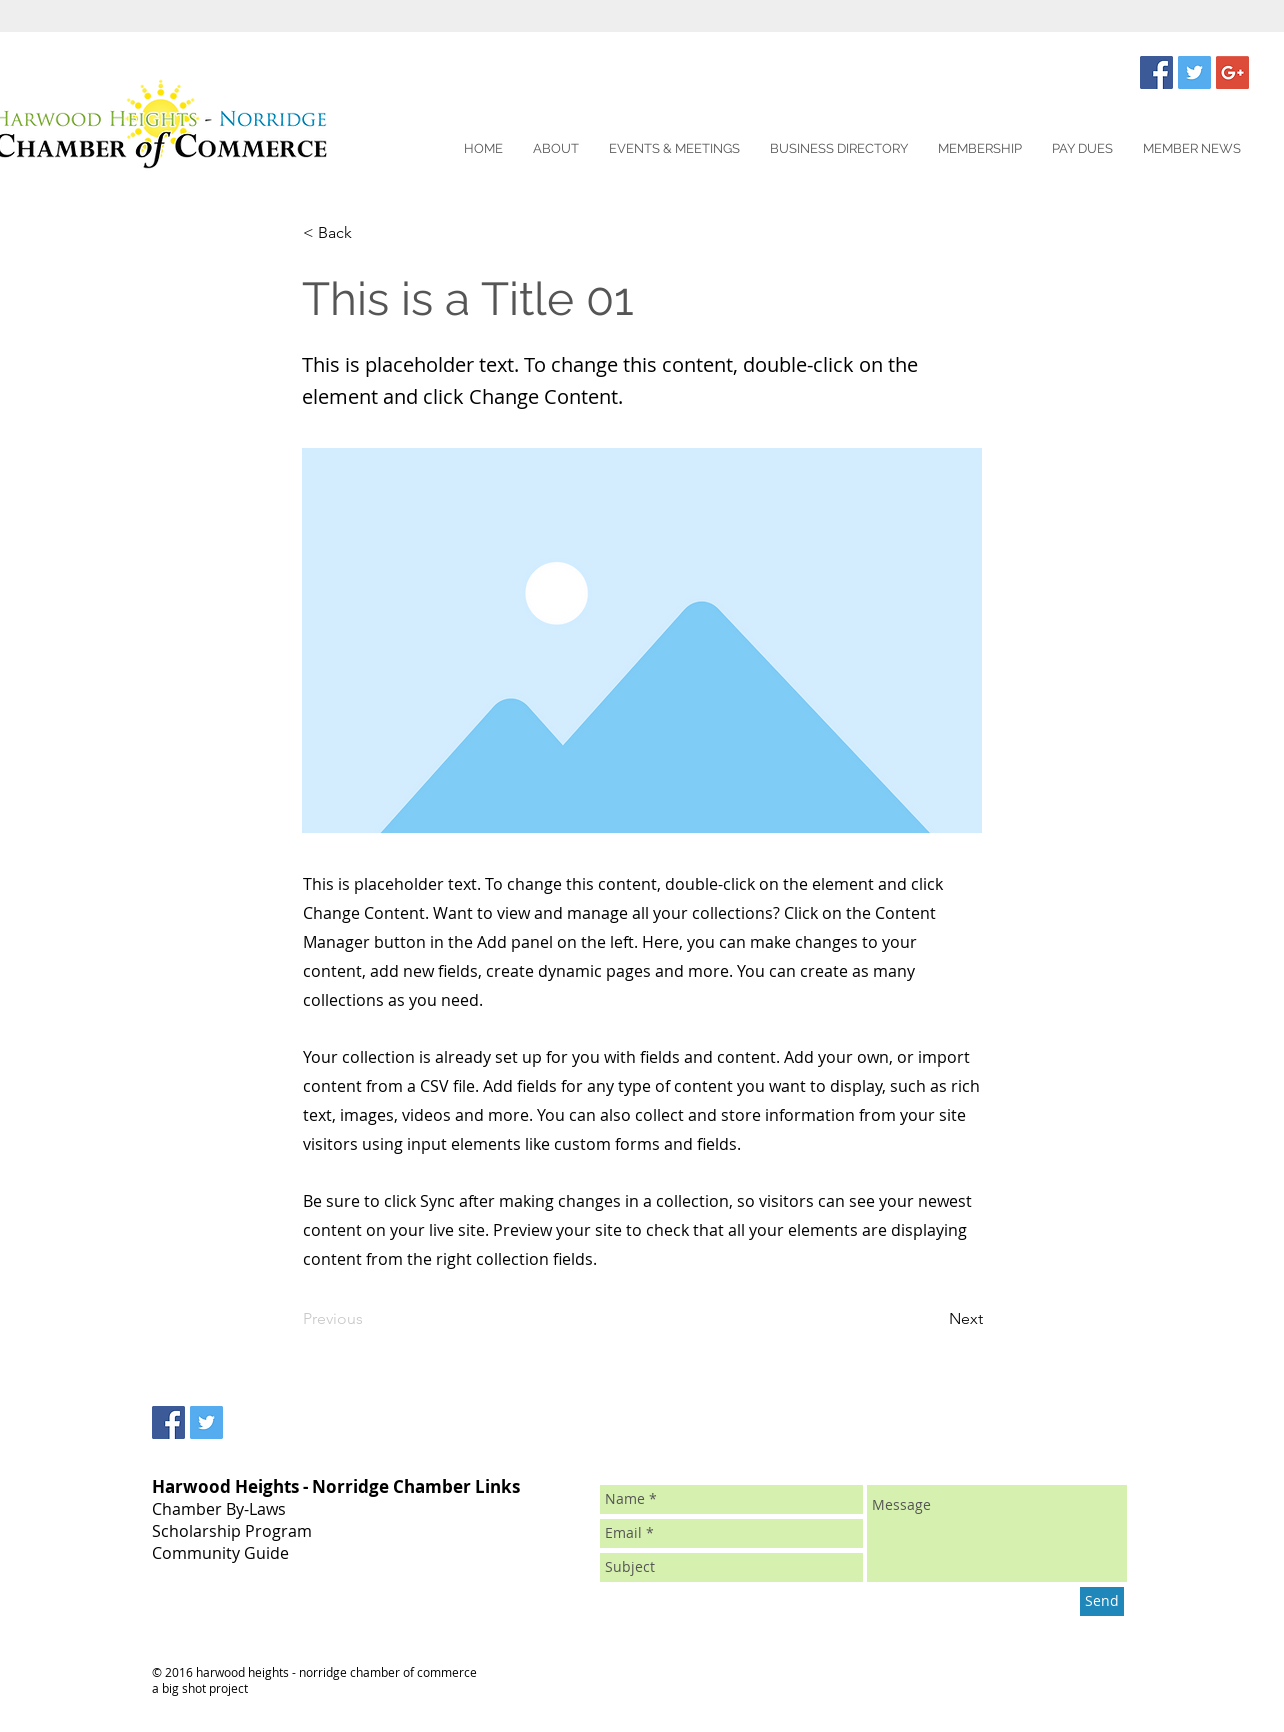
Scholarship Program (232, 1531)
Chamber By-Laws (219, 1509)
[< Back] (369, 233)
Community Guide (220, 1553)
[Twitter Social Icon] (1194, 72)
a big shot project (200, 1688)
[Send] (1102, 1601)
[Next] (933, 1320)
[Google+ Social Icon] (1232, 72)
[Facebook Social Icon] (1156, 72)
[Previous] (369, 1320)
